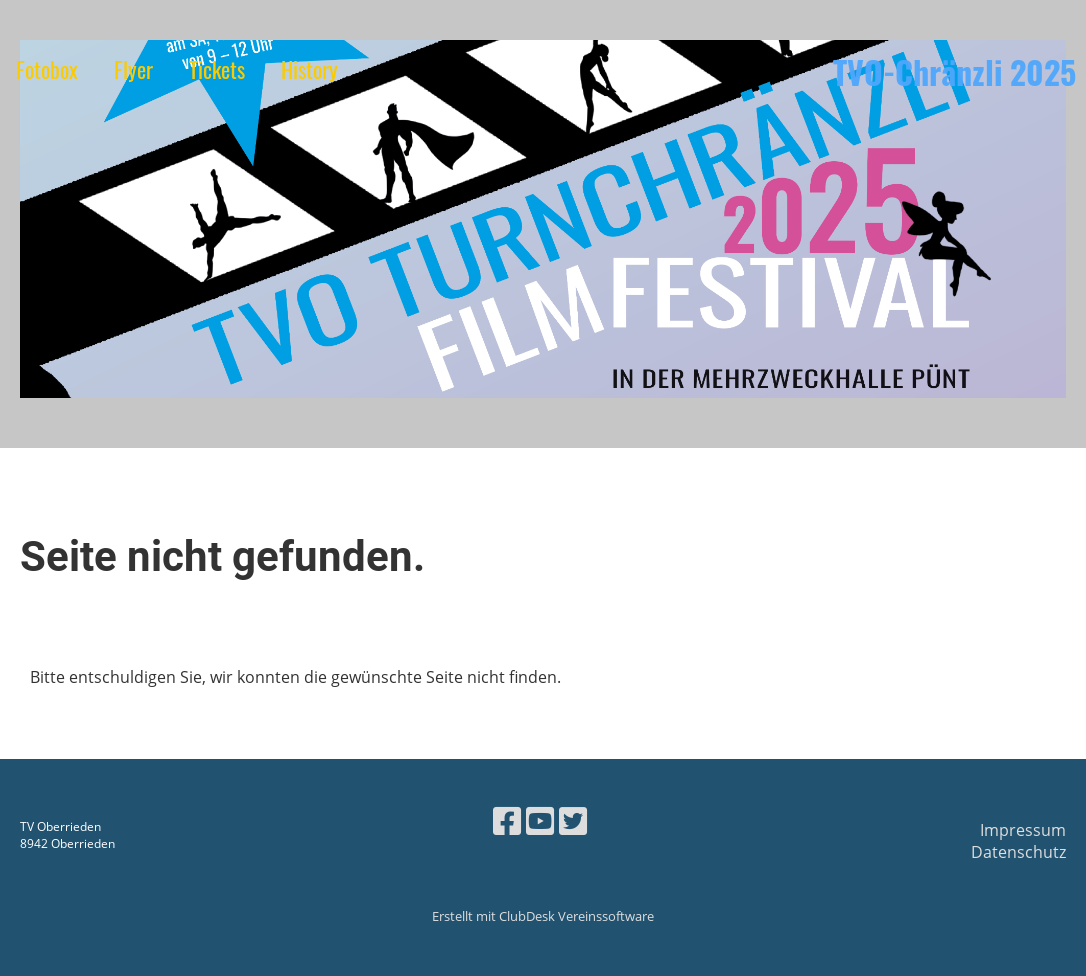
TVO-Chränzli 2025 (954, 72)
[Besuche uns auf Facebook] (507, 820)
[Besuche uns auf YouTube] (540, 820)
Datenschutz (1018, 852)
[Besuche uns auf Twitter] (573, 820)
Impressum (1023, 830)
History (309, 69)
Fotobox (47, 69)
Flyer (133, 69)
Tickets (217, 69)
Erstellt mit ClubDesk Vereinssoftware (543, 916)
